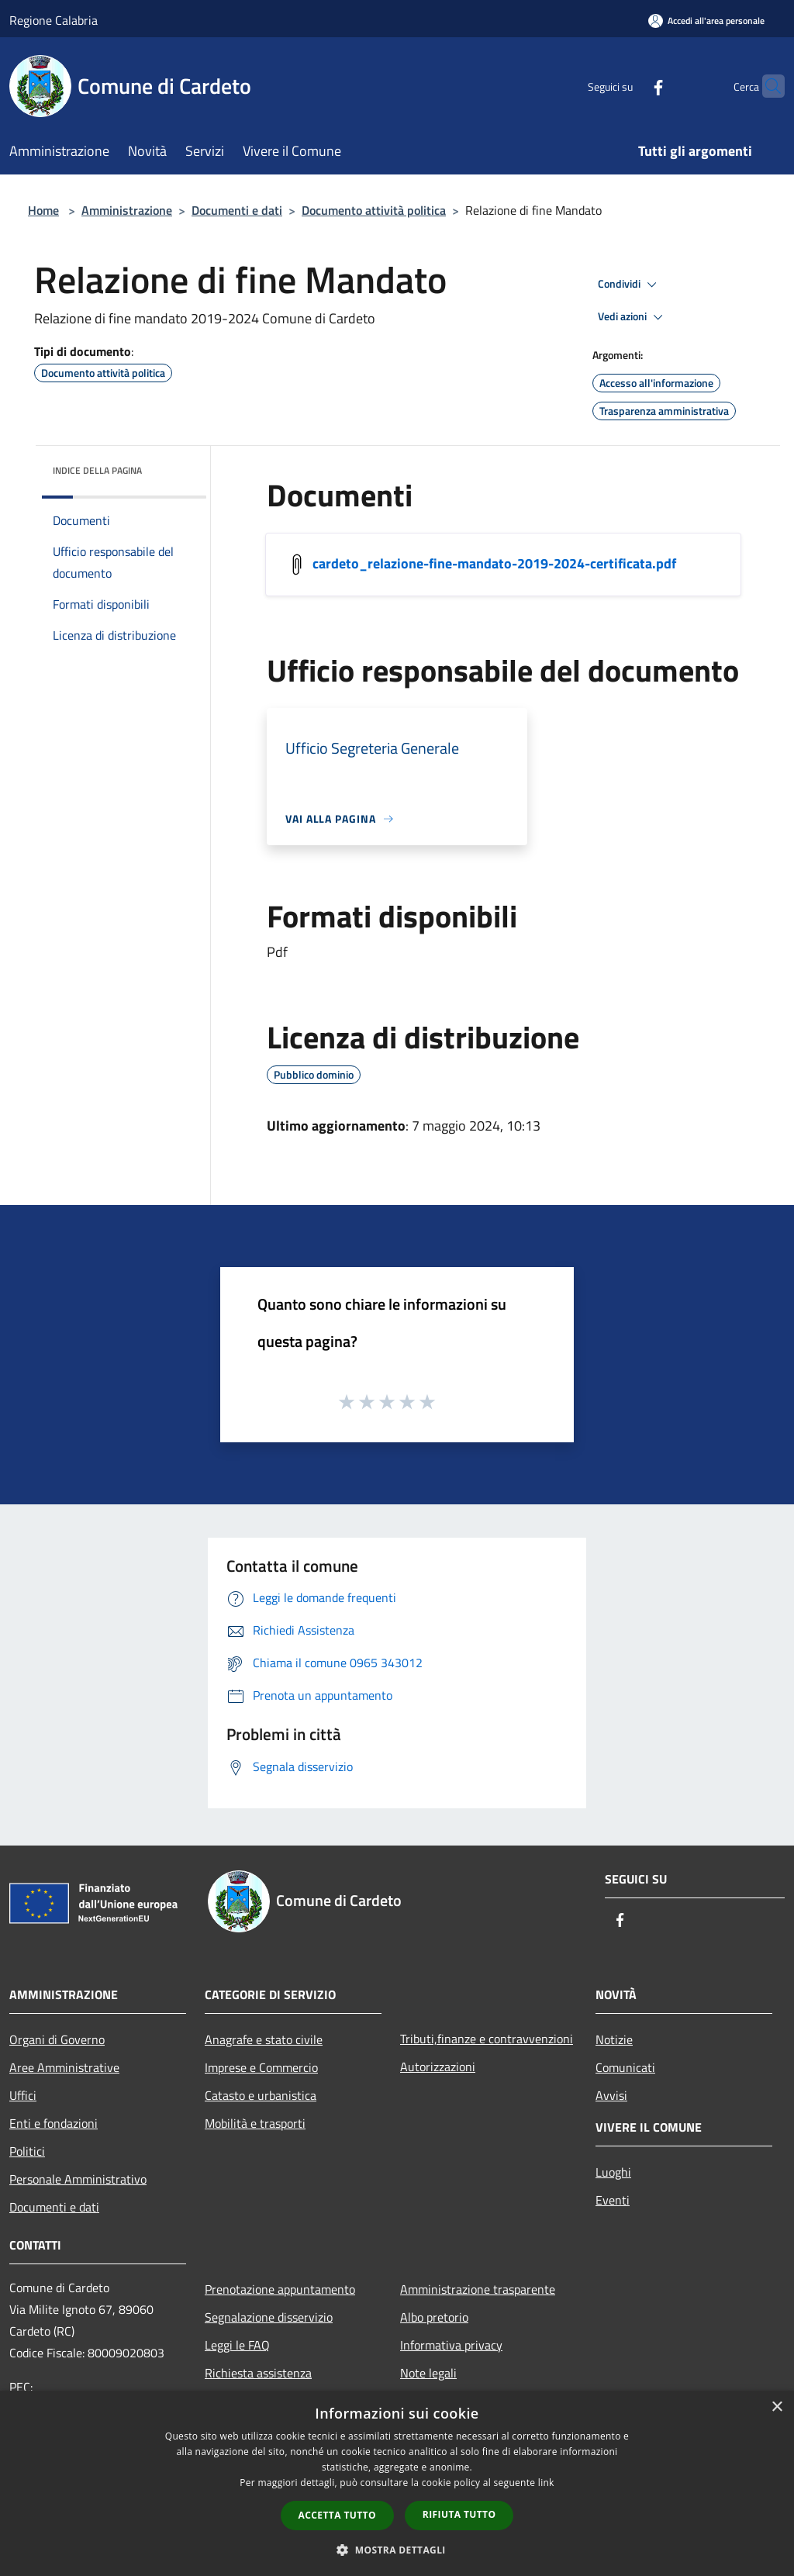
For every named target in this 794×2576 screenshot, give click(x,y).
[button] (397, 2549)
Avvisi (611, 2095)
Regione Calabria (53, 20)
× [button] (776, 2407)
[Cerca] (766, 86)
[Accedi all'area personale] (706, 20)
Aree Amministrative (64, 2067)
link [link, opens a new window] (546, 2482)
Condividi (629, 284)
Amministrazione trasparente (477, 2289)
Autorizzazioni (437, 2066)
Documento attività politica (374, 210)
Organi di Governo (57, 2039)
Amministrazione (126, 210)
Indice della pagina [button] (97, 470)
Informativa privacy (451, 2345)
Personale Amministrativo (78, 2179)
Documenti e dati (237, 210)
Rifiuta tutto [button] (459, 2514)
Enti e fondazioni (53, 2123)
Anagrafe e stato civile (264, 2039)
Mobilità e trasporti (255, 2123)
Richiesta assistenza (258, 2373)
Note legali (428, 2373)
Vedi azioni (633, 317)
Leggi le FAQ (237, 2345)
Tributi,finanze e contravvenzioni (486, 2038)
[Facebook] (628, 85)
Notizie (614, 2039)
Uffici (22, 2095)
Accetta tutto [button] (337, 2515)
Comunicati (625, 2067)
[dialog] (397, 2483)
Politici (27, 2151)
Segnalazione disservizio (269, 2317)
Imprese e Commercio (261, 2067)
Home (43, 210)
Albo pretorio (434, 2317)
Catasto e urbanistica (260, 2095)
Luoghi (613, 2172)
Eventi (613, 2200)
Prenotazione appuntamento (280, 2289)
